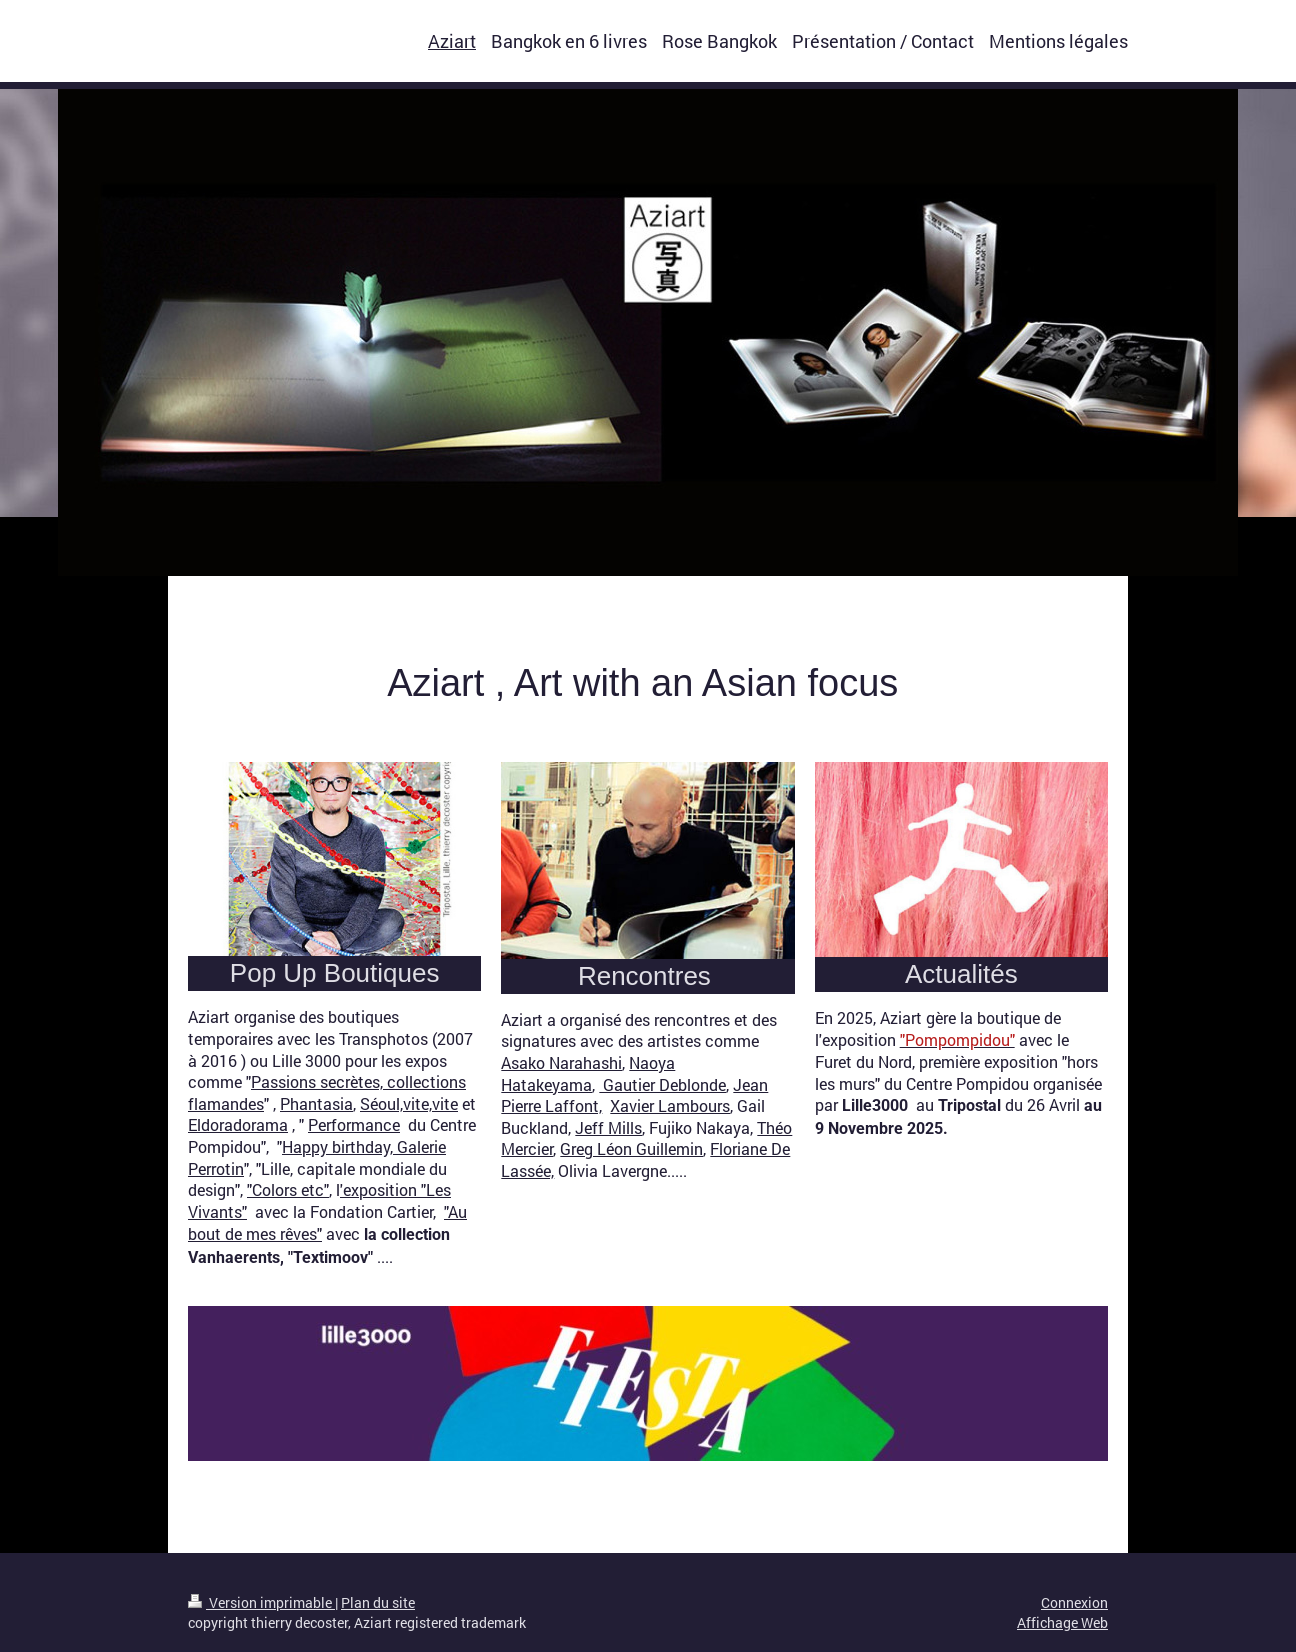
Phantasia (316, 1103)
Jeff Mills (608, 1127)
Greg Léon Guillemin (631, 1148)
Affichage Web (1062, 1622)
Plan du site (378, 1602)
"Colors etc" (288, 1189)
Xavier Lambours (670, 1105)
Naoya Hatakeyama (588, 1073)
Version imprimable (261, 1602)
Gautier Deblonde (662, 1084)
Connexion (1074, 1602)
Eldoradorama (238, 1124)
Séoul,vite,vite (409, 1103)
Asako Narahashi (561, 1062)
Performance (354, 1124)
